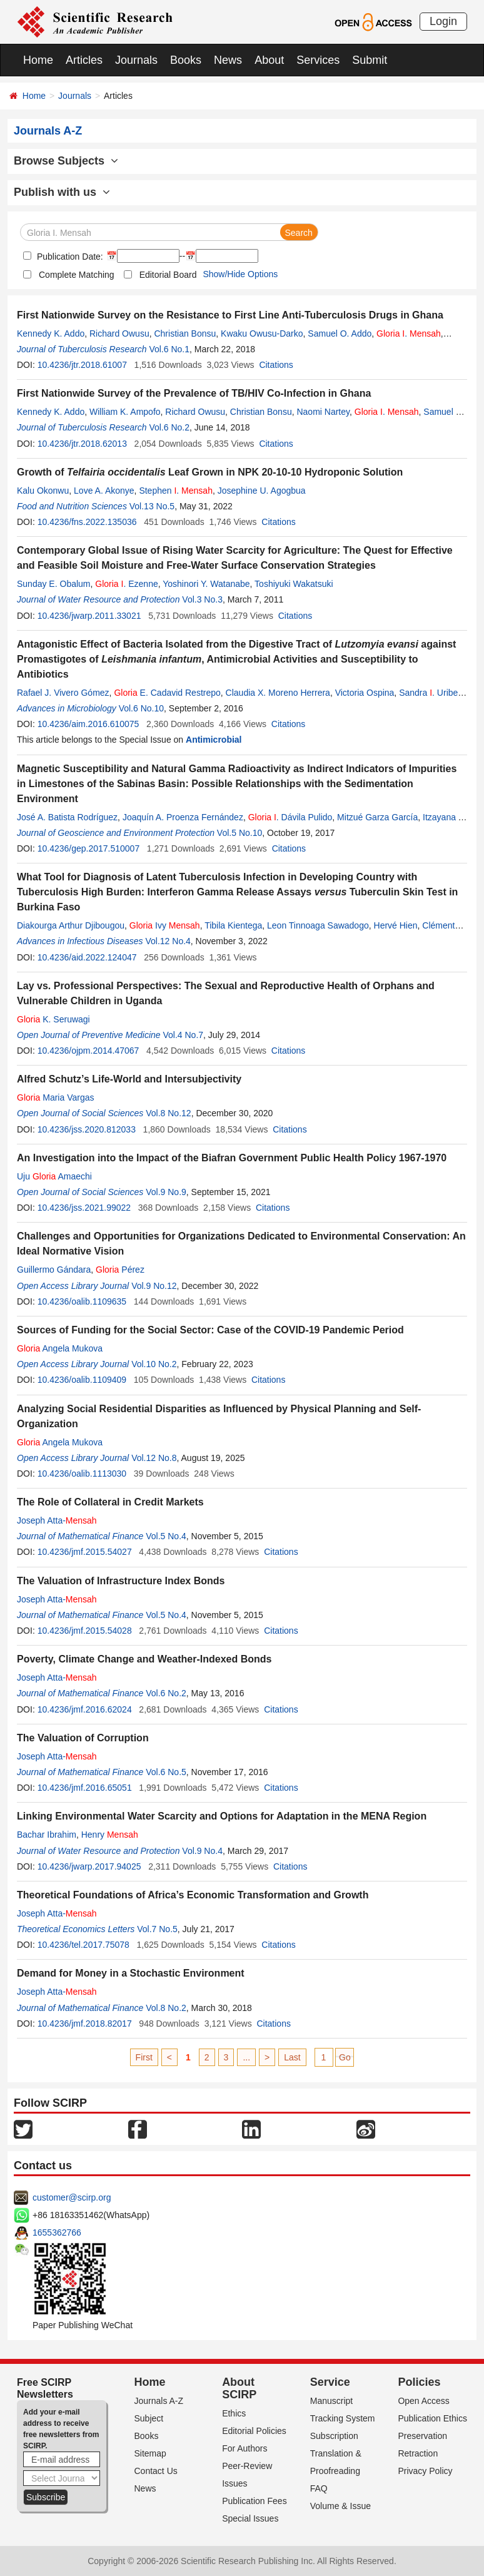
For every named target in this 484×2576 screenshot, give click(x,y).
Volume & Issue (340, 2506)
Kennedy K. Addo (50, 333)
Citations (276, 365)
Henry (109, 1835)
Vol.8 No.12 (168, 1113)
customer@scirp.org (72, 2197)
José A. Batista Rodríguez (67, 817)
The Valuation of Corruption (83, 1738)
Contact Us (156, 2471)
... (246, 2057)
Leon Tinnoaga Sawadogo (318, 925)
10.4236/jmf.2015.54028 (85, 1631)
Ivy (164, 925)
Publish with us (62, 192)
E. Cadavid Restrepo (167, 693)
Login (443, 21)
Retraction (418, 2453)
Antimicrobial (213, 740)
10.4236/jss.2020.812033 (87, 1129)
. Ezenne (126, 584)
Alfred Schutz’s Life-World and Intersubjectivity (129, 1079)
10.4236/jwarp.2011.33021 (89, 616)
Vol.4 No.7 (183, 1035)
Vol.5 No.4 (166, 1536)
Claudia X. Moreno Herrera (278, 693)
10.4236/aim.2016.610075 (88, 724)
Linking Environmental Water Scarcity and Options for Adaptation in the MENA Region (221, 1816)
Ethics (234, 2413)
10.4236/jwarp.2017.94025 (89, 1866)
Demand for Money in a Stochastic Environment (131, 1973)
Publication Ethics (432, 2418)
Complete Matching (76, 275)
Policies (419, 2382)
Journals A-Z (159, 2401)
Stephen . (176, 491)
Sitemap (150, 2453)
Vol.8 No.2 (166, 2008)
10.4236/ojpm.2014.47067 (88, 1051)
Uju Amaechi (54, 1176)
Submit (369, 60)
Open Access (424, 2401)
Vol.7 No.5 (157, 1929)
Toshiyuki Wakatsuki (294, 584)
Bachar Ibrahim (46, 1835)
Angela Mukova (60, 1348)
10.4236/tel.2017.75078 (83, 1945)
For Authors (244, 2448)
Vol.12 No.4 (167, 941)
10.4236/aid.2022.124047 (87, 957)
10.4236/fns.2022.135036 (87, 522)
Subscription (334, 2436)
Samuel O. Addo (339, 333)
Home (38, 60)
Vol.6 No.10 (141, 708)
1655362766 (57, 2232)
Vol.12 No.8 (153, 1458)
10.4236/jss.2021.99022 (84, 1208)
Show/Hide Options (240, 274)
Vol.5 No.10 (239, 833)
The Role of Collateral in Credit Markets (110, 1502)
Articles (84, 60)
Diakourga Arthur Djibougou (70, 925)
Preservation (422, 2436)
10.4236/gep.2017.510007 (89, 848)
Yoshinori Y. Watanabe (206, 584)
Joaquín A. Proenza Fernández (183, 817)
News (228, 60)
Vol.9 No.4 (202, 1851)
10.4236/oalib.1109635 (82, 1301)
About (269, 60)
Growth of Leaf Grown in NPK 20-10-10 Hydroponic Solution (210, 472)
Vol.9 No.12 (153, 1286)
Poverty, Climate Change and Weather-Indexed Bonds (144, 1659)
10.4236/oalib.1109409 (82, 1380)
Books (185, 60)
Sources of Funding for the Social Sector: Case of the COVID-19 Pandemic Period (210, 1330)
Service (330, 2382)
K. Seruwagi (53, 1019)
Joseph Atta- (57, 1520)
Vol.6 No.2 (169, 427)
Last (292, 2057)
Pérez (120, 1270)
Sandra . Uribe (428, 693)
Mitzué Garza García (377, 817)
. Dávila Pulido (290, 817)
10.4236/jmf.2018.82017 (85, 2024)
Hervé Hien (396, 925)
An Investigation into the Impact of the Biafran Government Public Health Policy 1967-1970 (231, 1158)
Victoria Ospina (365, 693)
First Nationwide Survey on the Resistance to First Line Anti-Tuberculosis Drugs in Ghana (230, 315)
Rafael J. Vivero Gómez (63, 693)
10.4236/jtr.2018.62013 (82, 444)
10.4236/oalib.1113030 (82, 1474)
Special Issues (250, 2518)
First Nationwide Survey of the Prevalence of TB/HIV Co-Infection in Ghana (194, 393)
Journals (136, 60)
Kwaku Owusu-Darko (262, 333)
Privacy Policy (425, 2471)
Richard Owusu (119, 333)
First (144, 2057)
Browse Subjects (66, 161)
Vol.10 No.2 (153, 1364)
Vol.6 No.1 (169, 349)
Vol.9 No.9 (166, 1192)
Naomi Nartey (323, 412)
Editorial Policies (254, 2431)
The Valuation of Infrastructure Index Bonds (120, 1581)
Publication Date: (68, 257)
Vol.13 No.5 (151, 506)
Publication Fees (254, 2501)
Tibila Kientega (233, 925)
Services (318, 60)
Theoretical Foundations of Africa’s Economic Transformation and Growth (192, 1895)
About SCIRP (239, 2388)
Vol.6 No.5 (166, 1772)
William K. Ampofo (125, 412)
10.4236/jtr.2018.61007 (82, 365)
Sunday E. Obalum (54, 584)
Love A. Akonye (104, 491)
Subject (149, 2418)
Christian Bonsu (185, 333)
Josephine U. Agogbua (262, 491)
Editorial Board (168, 275)
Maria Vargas (55, 1097)
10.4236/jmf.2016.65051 (85, 1788)
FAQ (319, 2488)
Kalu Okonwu (43, 491)
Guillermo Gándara (54, 1270)
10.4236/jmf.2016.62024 (85, 1709)
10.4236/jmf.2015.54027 (85, 1552)
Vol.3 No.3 (202, 599)
